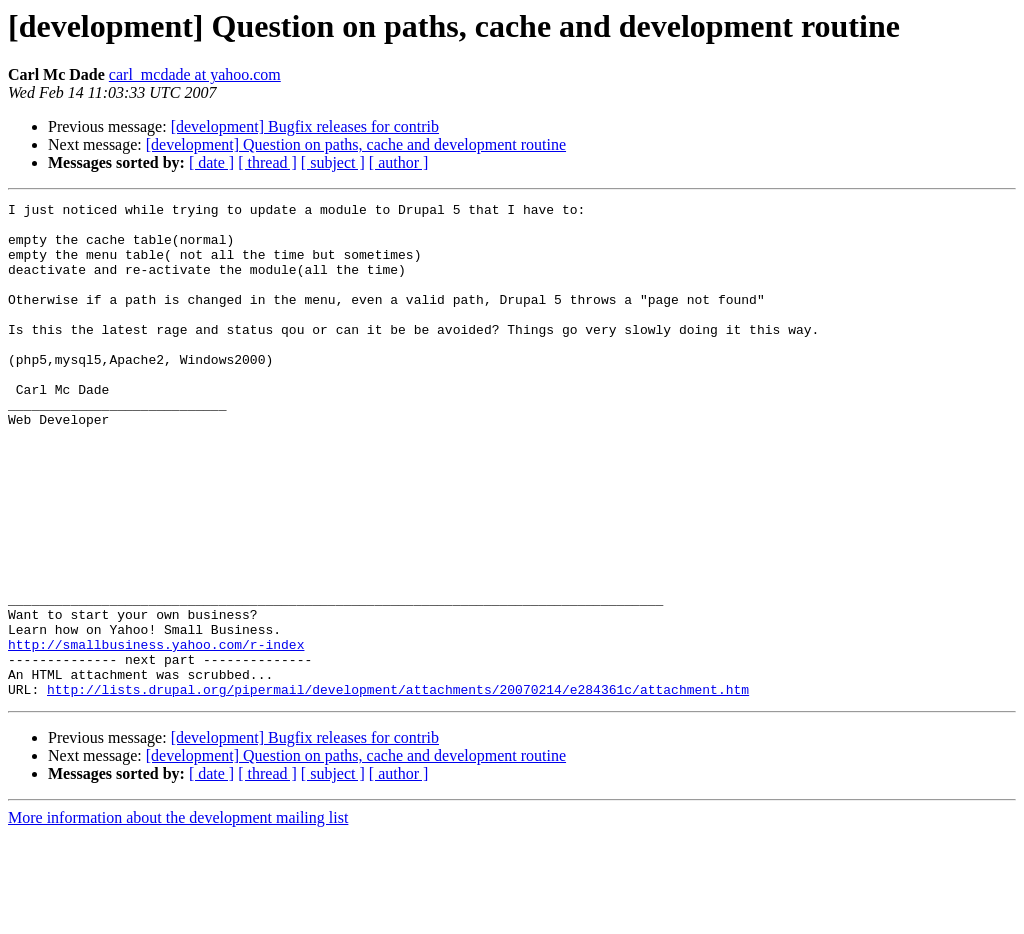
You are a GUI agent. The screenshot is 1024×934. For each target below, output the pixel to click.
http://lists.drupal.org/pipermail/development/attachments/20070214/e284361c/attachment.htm (398, 788)
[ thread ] (267, 162)
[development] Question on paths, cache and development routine (356, 144)
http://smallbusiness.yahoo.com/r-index (156, 734)
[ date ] (211, 162)
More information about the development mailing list (178, 916)
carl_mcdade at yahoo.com (195, 74)
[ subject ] (333, 162)
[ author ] (399, 162)
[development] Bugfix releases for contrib (305, 126)
